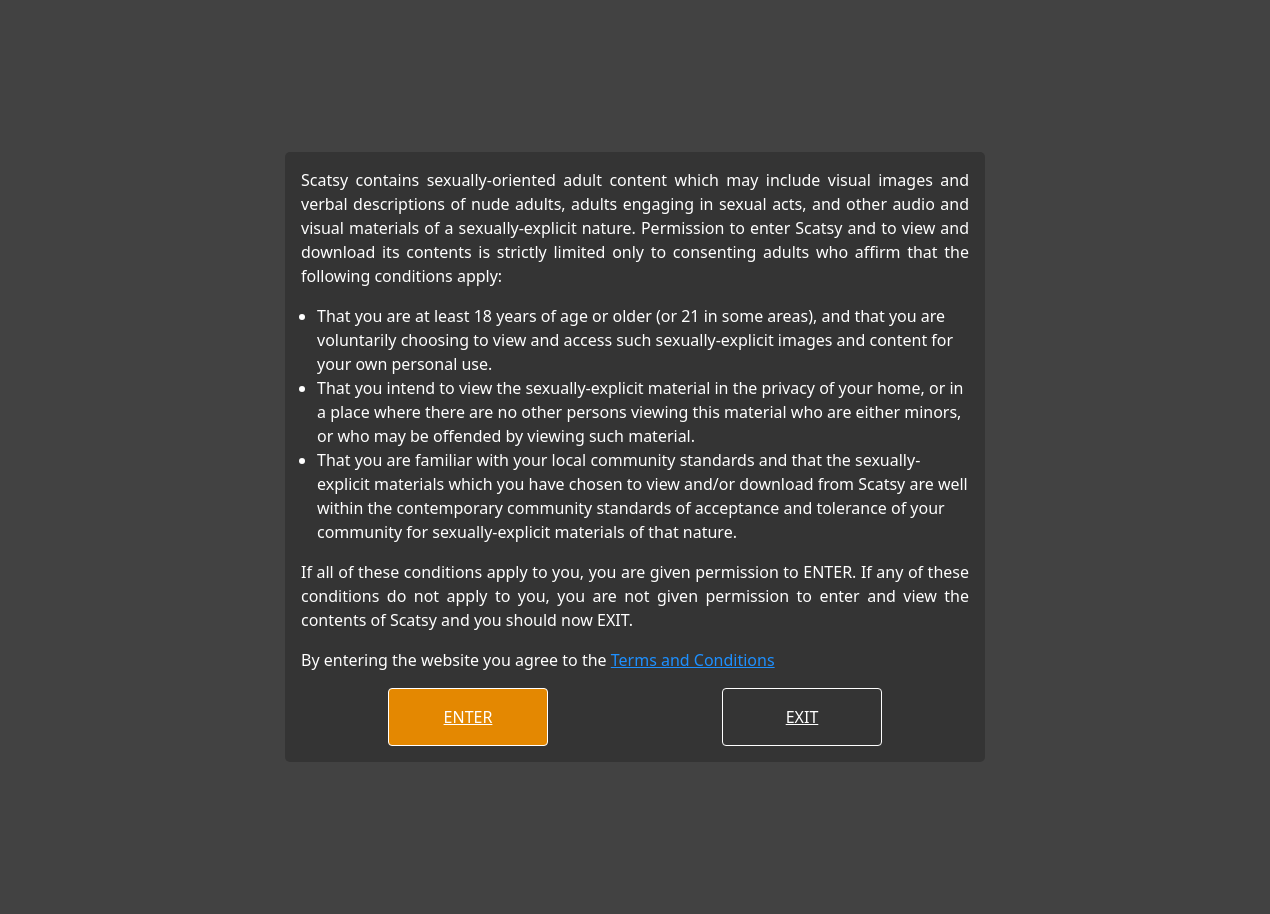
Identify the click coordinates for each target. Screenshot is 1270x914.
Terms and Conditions (693, 660)
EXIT (802, 717)
